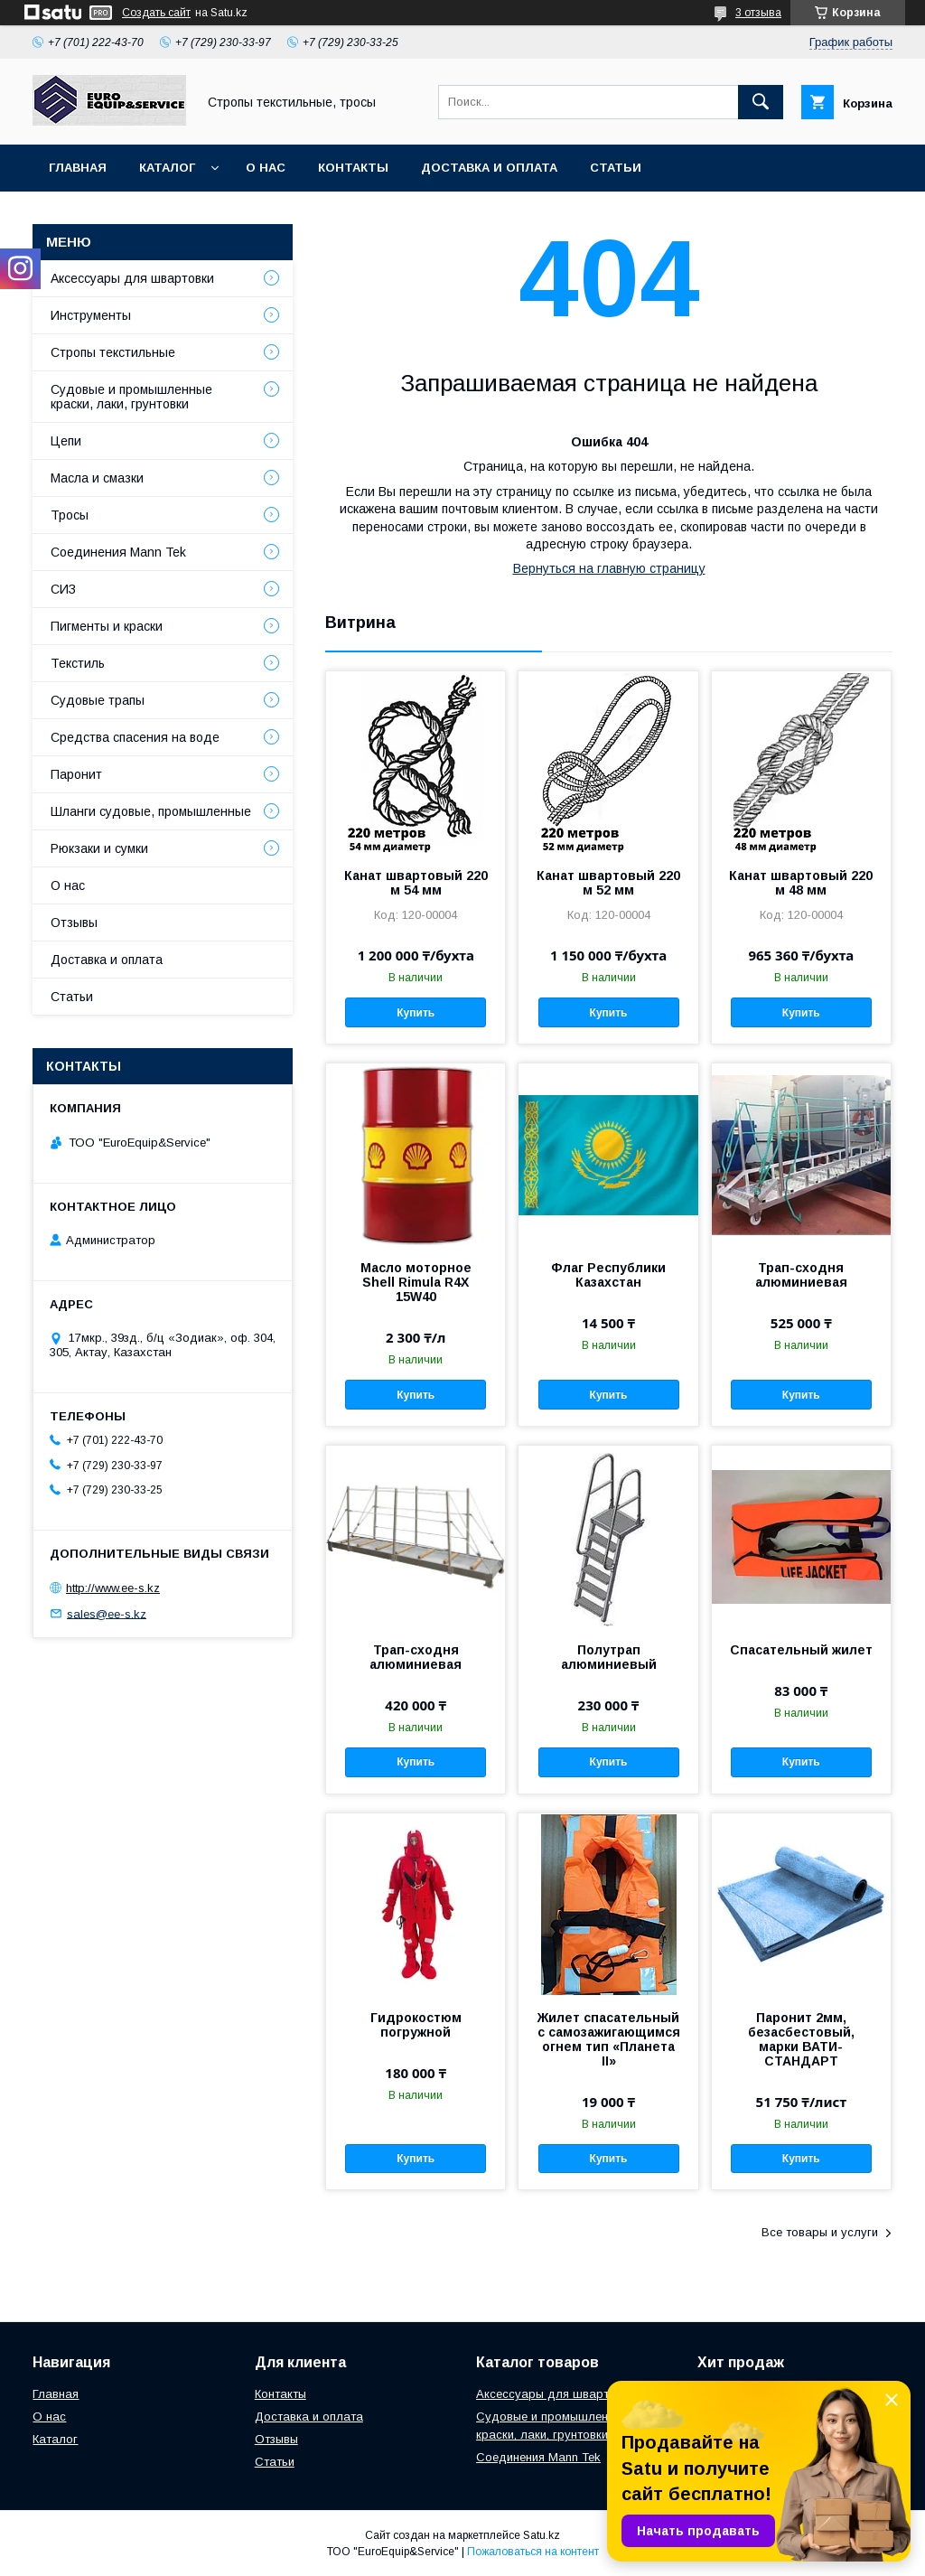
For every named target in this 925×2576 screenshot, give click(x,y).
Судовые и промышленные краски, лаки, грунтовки (131, 396)
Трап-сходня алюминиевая (801, 1274)
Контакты (353, 167)
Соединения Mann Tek (118, 552)
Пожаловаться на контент (533, 2551)
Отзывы (74, 922)
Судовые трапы (98, 700)
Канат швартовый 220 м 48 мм (801, 882)
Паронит (76, 774)
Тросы (70, 515)
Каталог (167, 167)
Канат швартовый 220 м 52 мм (608, 882)
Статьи (615, 167)
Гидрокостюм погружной (416, 2024)
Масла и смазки (97, 478)
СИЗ (63, 589)
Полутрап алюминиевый (609, 1657)
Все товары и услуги (819, 2232)
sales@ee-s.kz (106, 1613)
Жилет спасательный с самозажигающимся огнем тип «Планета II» (608, 2039)
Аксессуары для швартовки (132, 278)
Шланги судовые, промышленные (151, 811)
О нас (265, 167)
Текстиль (78, 663)
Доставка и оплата (489, 167)
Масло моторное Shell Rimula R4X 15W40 (416, 1282)
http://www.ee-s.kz (113, 1588)
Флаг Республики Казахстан (608, 1274)
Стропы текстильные (113, 352)
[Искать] (760, 102)
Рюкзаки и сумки (99, 848)
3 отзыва (758, 12)
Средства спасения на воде (135, 737)
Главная (78, 167)
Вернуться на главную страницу (609, 568)
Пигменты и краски (107, 626)
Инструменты (91, 315)
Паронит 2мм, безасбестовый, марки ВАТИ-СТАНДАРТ (801, 2039)
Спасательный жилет (801, 1650)
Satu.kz (541, 2535)
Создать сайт (156, 12)
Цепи (66, 441)
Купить (415, 1013)
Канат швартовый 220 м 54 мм (416, 882)
